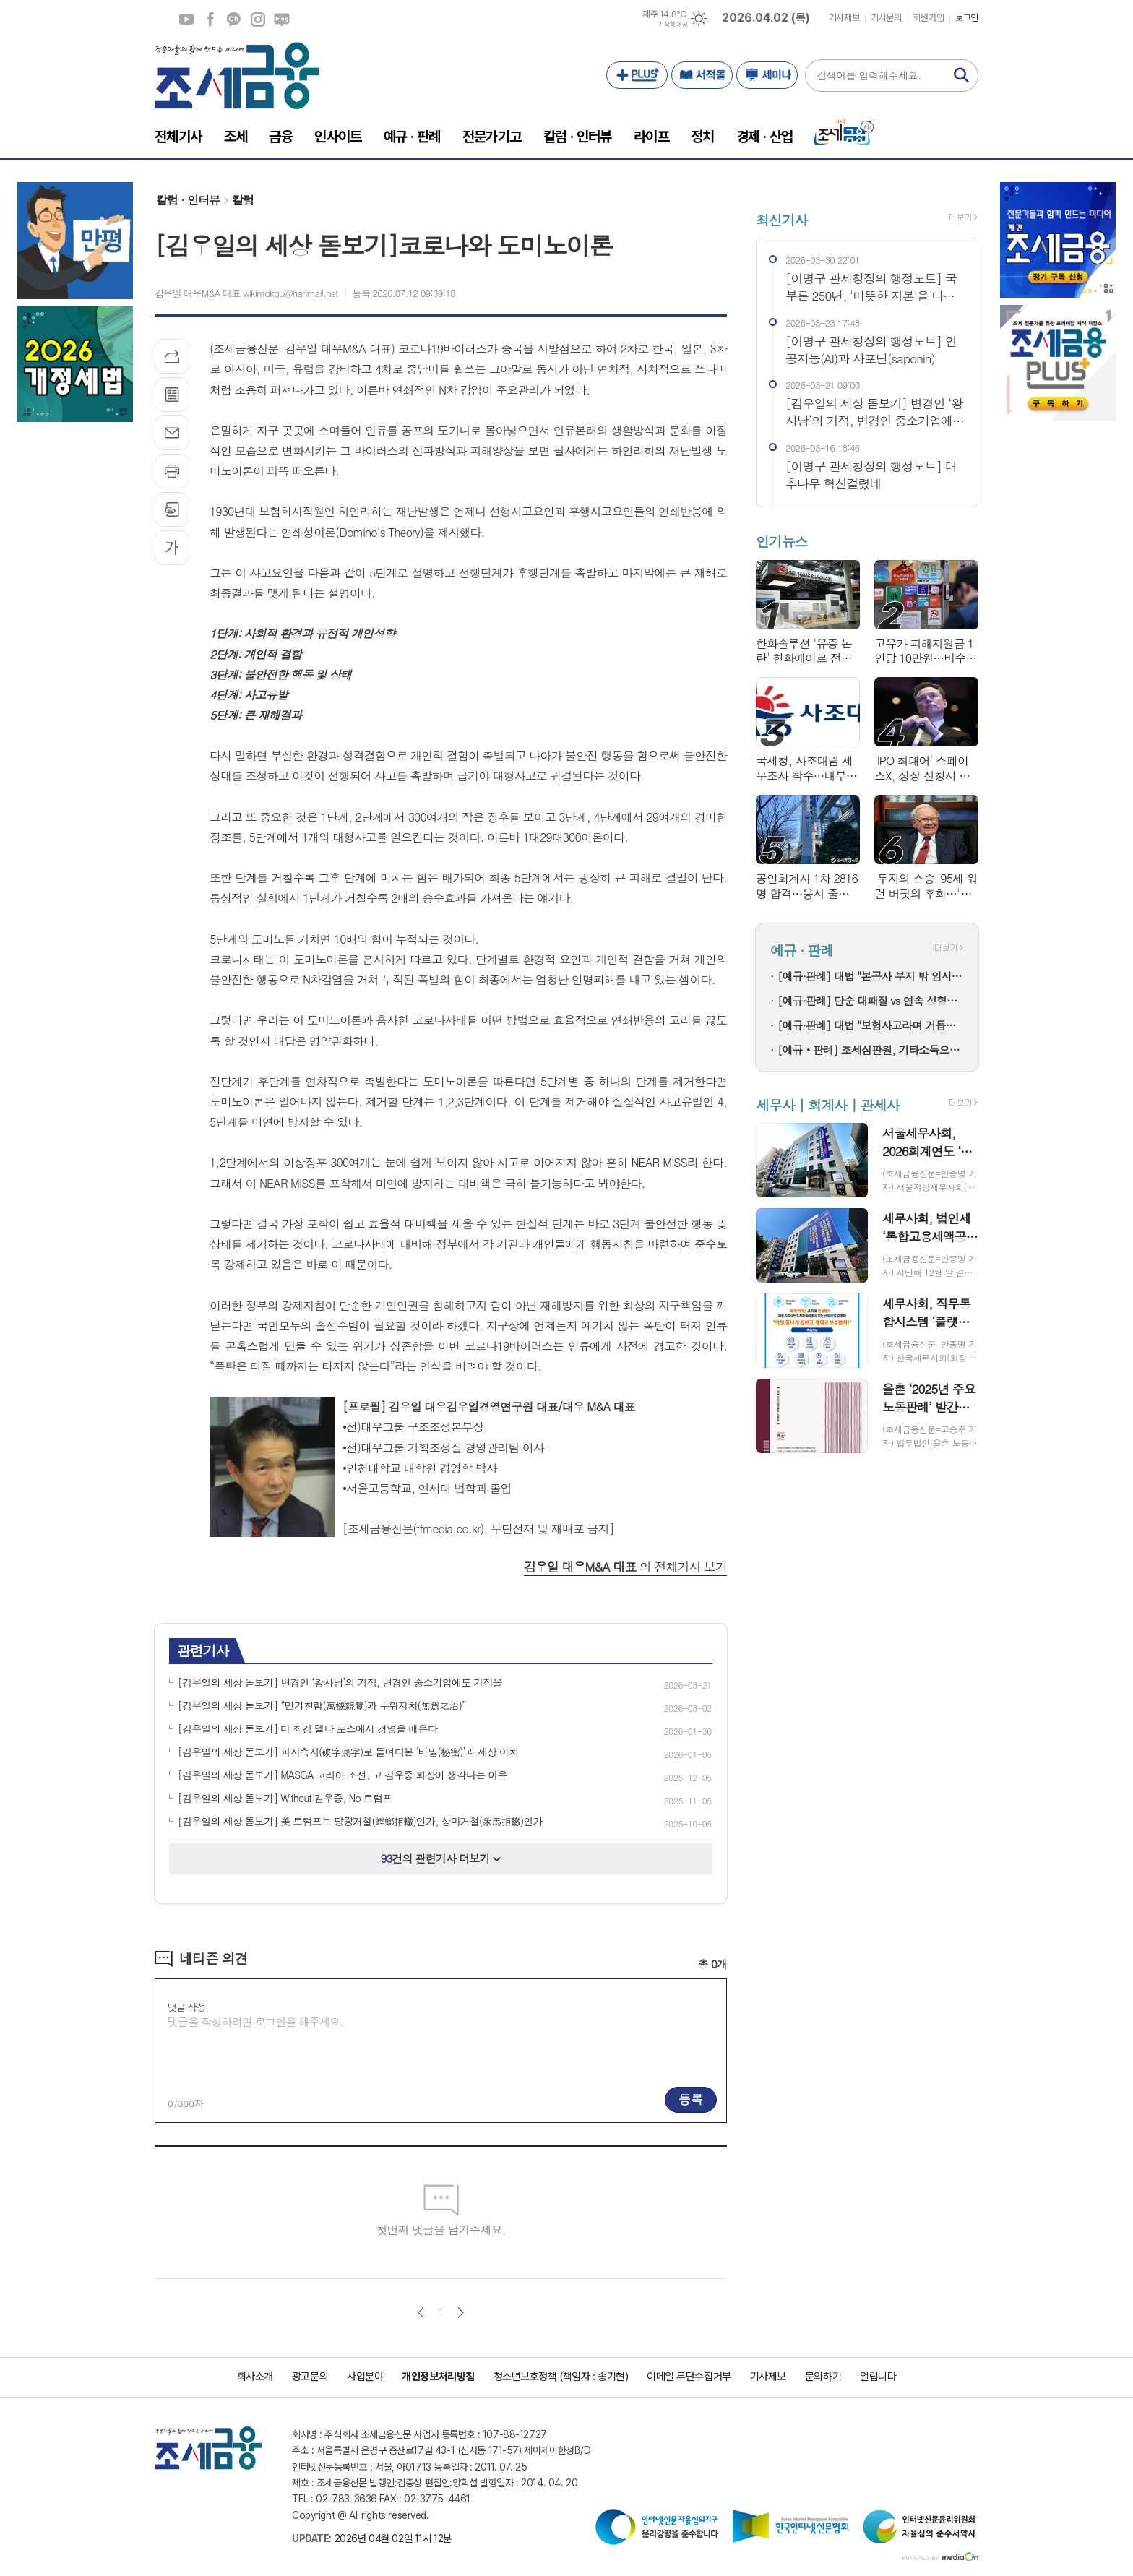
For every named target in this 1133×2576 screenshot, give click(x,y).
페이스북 (210, 19)
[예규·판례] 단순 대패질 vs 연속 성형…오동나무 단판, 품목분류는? (870, 1000)
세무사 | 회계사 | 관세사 (827, 1104)
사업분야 (365, 2376)
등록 (690, 2099)
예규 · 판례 (801, 950)
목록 (172, 394)
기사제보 (844, 17)
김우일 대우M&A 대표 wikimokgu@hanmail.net (246, 293)
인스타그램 (258, 19)
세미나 (767, 75)
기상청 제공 (672, 24)
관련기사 (202, 1650)
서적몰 (702, 75)
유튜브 (186, 19)
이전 (421, 2312)
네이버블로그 (282, 19)
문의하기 (823, 2376)
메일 (172, 432)
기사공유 (172, 356)
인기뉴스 (781, 541)
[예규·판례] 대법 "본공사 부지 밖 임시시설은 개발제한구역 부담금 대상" (870, 975)
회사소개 (255, 2376)
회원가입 (928, 17)
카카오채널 (234, 19)
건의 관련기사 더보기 (441, 1858)
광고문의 (310, 2376)
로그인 (966, 17)
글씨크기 (172, 547)
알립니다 (878, 2376)
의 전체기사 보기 (625, 1566)
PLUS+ (637, 75)
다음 (460, 2312)
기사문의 (886, 17)
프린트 (172, 471)
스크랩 (172, 509)
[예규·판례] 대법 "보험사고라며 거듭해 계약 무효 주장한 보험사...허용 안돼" (870, 1025)
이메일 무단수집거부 (689, 2376)
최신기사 (781, 219)
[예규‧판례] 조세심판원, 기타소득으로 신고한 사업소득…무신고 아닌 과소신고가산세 (870, 1049)
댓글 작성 (186, 2007)
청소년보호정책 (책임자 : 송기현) (561, 2376)
